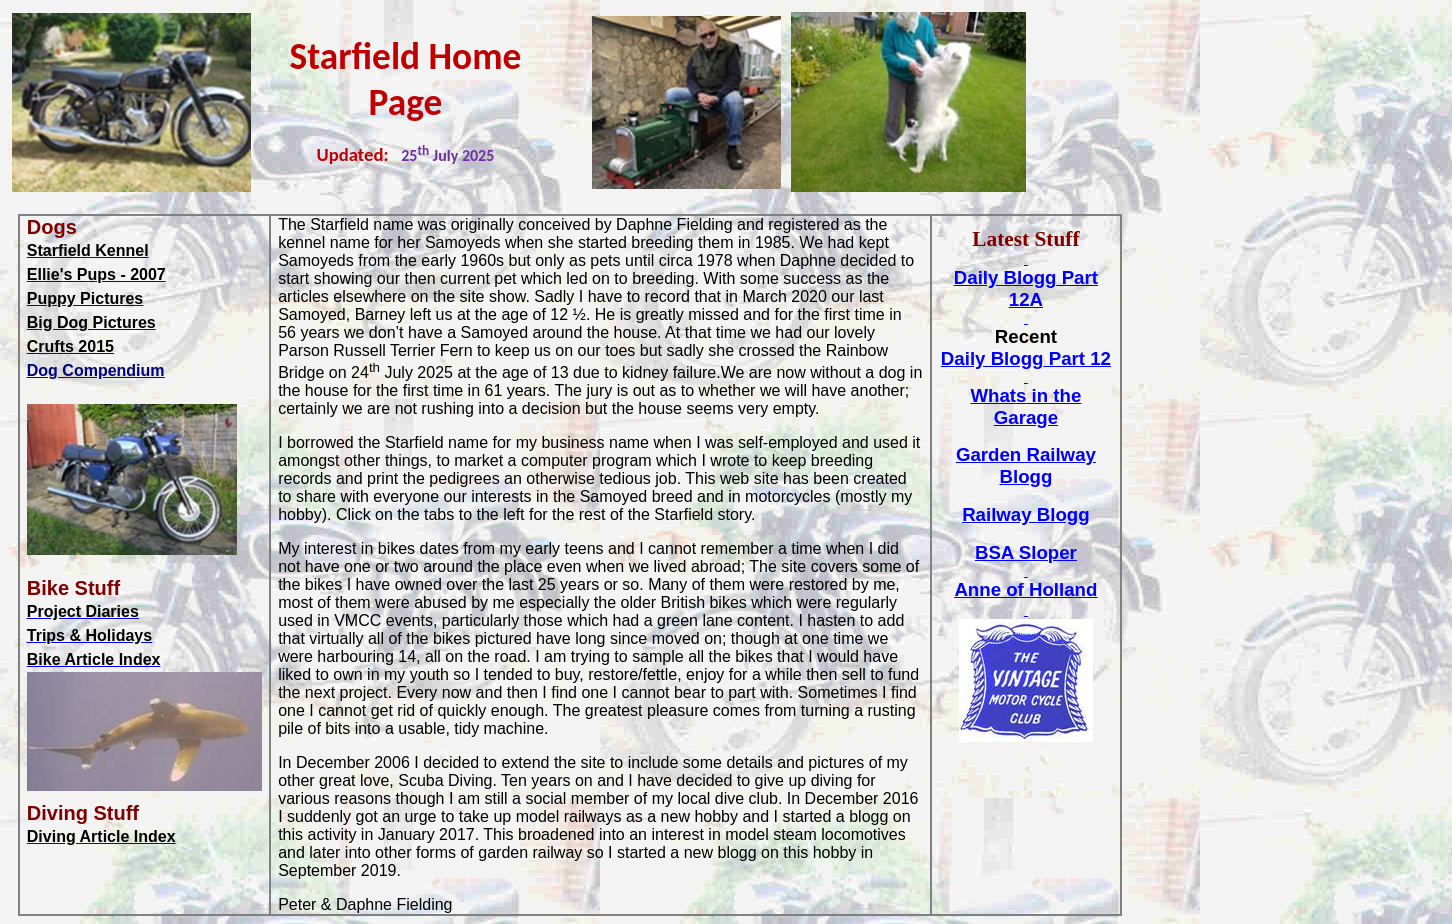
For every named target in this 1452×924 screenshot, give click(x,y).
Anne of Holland (1025, 589)
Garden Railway (1026, 465)
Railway (1026, 514)
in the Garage (1025, 406)
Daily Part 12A (1026, 288)
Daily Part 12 (1026, 358)
